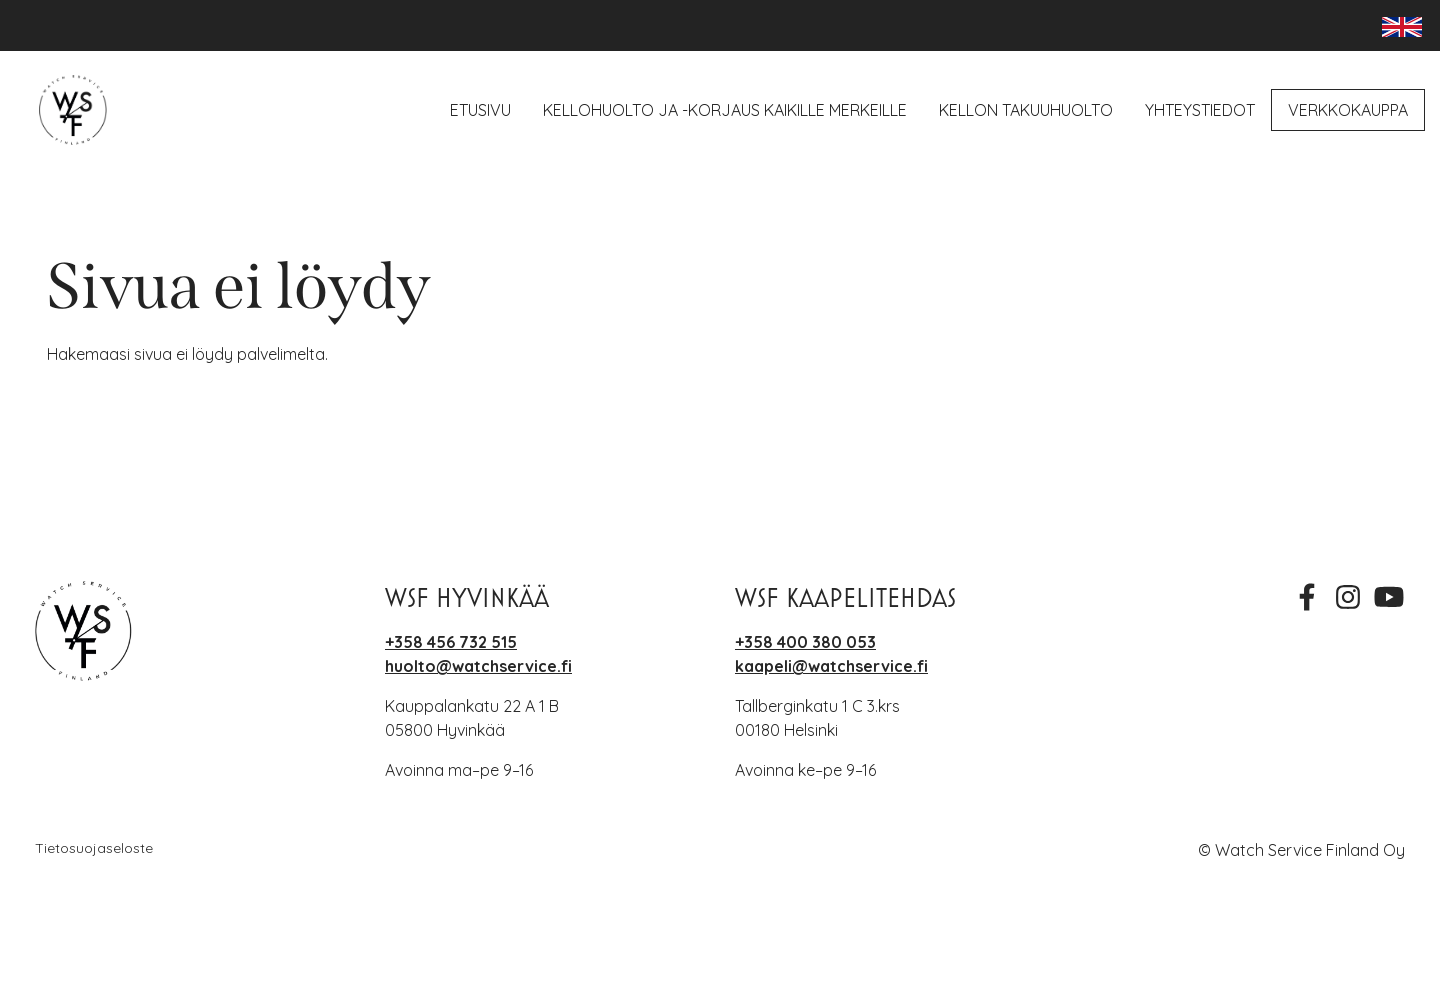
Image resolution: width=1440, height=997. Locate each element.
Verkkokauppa (1348, 110)
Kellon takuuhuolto (1026, 110)
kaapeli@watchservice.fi (831, 666)
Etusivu (480, 110)
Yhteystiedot (1200, 110)
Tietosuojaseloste (94, 848)
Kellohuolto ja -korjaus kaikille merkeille (725, 110)
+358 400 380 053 (805, 642)
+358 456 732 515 (451, 642)
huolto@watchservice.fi (478, 666)
